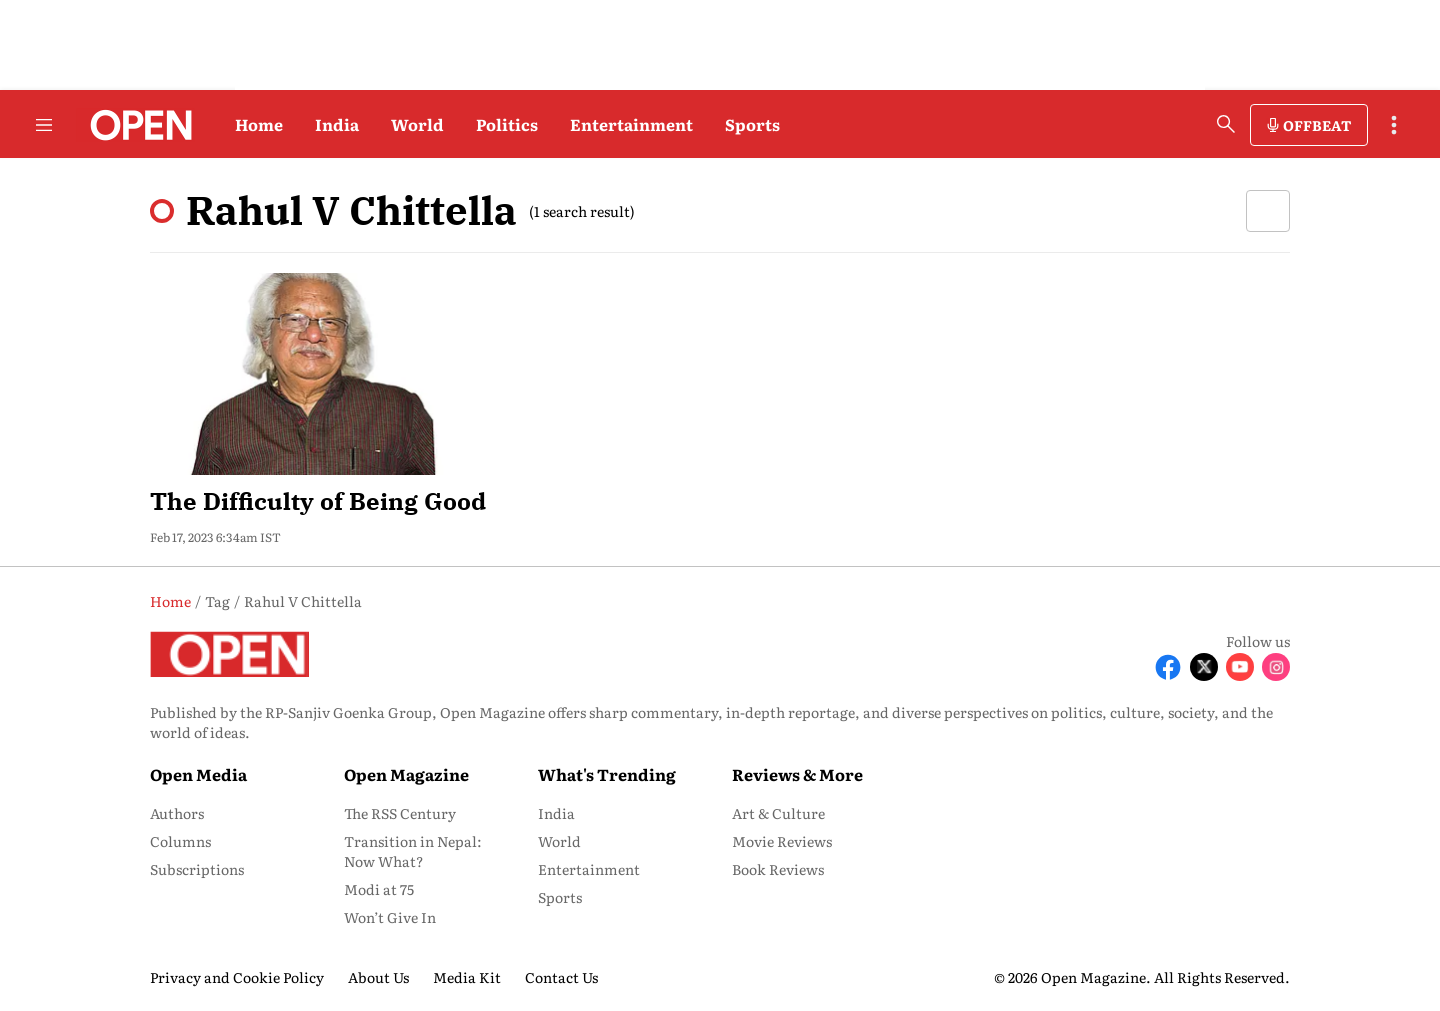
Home (259, 124)
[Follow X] (1204, 667)
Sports (752, 124)
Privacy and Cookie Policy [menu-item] (237, 977)
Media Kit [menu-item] (467, 977)
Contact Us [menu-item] (561, 977)
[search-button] (1226, 124)
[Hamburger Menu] (44, 125)
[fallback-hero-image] (329, 374)
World (417, 124)
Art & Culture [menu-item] (778, 813)
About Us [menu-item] (378, 977)
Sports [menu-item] (560, 897)
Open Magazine (406, 774)
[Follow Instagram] (1276, 667)
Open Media (198, 774)
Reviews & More (797, 774)
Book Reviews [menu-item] (778, 869)
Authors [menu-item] (177, 813)
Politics (507, 124)
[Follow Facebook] (1168, 667)
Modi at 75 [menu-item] (379, 889)
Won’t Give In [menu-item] (390, 917)
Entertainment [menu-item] (589, 869)
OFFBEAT (1317, 125)
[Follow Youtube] (1240, 667)
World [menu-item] (559, 841)
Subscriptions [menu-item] (197, 869)
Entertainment (631, 124)
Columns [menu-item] (180, 841)
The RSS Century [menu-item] (400, 813)
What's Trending (607, 774)
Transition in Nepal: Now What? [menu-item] (413, 851)
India (337, 124)
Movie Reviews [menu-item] (782, 841)
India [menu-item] (556, 813)
